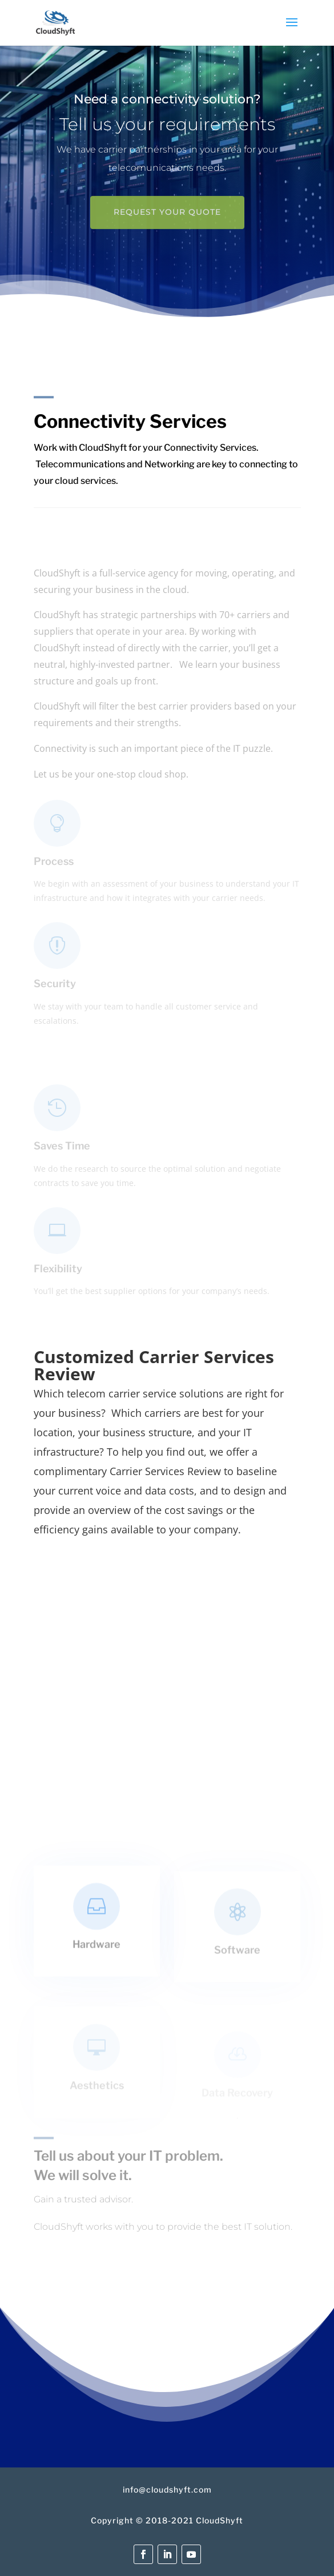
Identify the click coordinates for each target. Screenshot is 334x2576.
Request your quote (167, 216)
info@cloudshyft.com (167, 2489)
